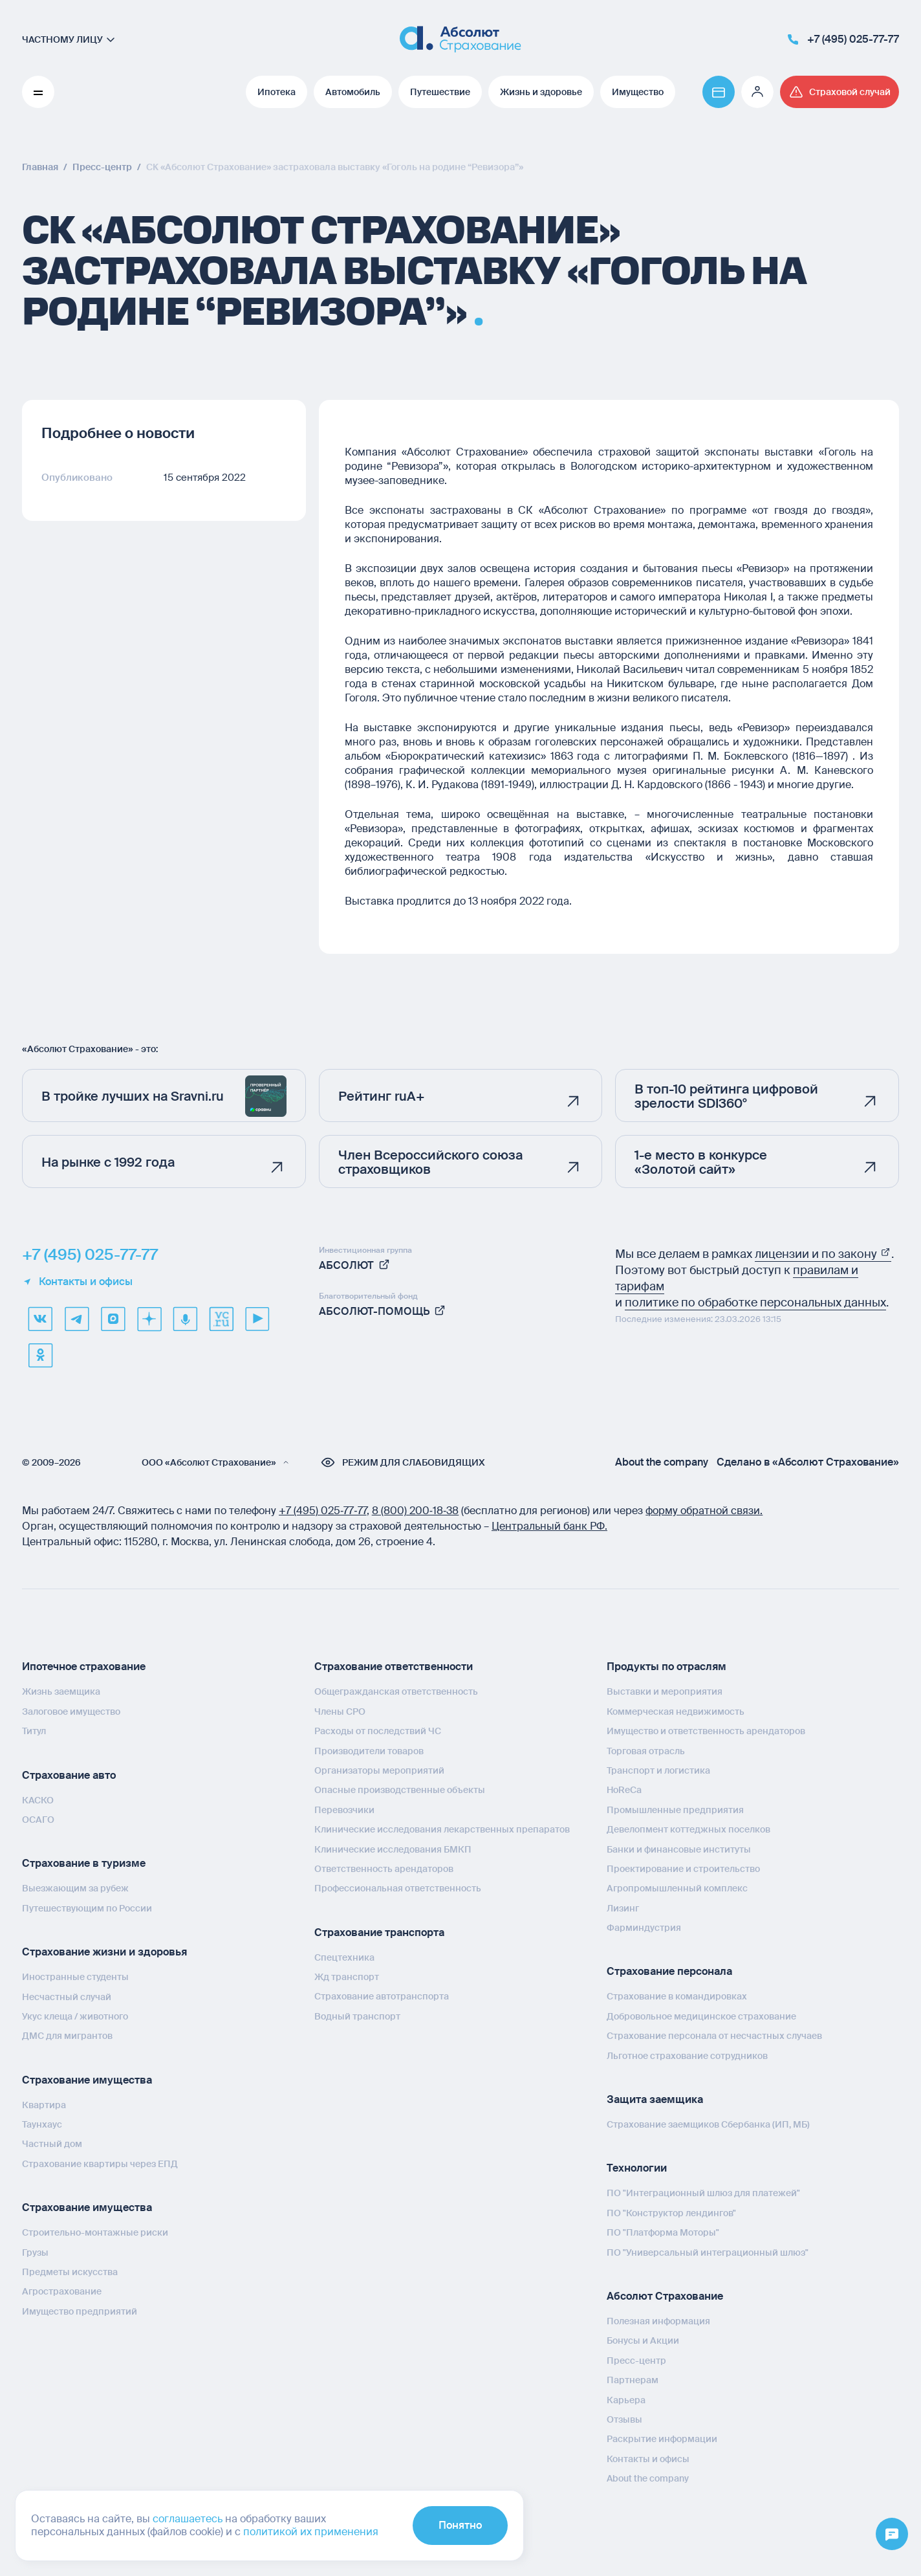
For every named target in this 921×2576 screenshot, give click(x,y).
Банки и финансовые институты (679, 1849)
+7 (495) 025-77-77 (90, 1254)
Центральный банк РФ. (549, 1526)
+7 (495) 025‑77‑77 (323, 1510)
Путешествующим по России (87, 1908)
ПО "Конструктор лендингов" (671, 2213)
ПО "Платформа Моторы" (663, 2232)
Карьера (626, 2400)
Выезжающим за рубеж (75, 1888)
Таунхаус (42, 2124)
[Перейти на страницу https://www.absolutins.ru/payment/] (718, 92)
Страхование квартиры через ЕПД (100, 2164)
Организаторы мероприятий (379, 1770)
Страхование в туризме (84, 1863)
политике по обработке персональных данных (755, 1302)
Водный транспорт (357, 2016)
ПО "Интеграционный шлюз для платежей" (703, 2193)
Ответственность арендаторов (383, 1869)
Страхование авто (69, 1775)
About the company (661, 1462)
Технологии (637, 2168)
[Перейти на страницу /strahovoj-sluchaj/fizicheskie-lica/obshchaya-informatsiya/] (839, 92)
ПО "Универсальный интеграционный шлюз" (707, 2252)
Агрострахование (62, 2291)
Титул (34, 1731)
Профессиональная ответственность (397, 1888)
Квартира (44, 2105)
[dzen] (149, 1319)
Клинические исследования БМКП (392, 1849)
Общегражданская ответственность (396, 1691)
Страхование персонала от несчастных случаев (714, 2036)
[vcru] (221, 1319)
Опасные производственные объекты (399, 1790)
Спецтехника (344, 1957)
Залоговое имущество (71, 1711)
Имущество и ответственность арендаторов (706, 1731)
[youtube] (257, 1319)
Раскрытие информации (662, 2439)
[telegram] (76, 1319)
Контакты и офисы (77, 1282)
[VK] (40, 1319)
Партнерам (632, 2380)
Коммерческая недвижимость (675, 1711)
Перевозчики (344, 1810)
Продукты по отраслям (666, 1666)
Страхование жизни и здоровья (104, 1952)
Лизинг (623, 1908)
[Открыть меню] (892, 2534)
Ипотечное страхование (84, 1666)
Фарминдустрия (644, 1927)
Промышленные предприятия (675, 1810)
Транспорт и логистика (658, 1770)
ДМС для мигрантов (67, 2036)
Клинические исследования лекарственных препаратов (442, 1829)
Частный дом (52, 2144)
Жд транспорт (346, 1977)
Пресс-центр (636, 2360)
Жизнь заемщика (61, 1691)
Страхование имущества (87, 2080)
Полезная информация (658, 2321)
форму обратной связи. (704, 1510)
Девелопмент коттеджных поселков (688, 1829)
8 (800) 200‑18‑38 (415, 1510)
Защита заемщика (655, 2099)
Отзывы (624, 2419)
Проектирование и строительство (683, 1869)
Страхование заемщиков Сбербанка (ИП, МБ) (708, 2124)
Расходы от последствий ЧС (377, 1731)
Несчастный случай (66, 1997)
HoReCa (624, 1790)
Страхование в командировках (677, 1996)
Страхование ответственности (393, 1666)
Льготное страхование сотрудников (687, 2056)
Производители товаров (369, 1751)
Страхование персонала (669, 1971)
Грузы (35, 2252)
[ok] (40, 1355)
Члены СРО (339, 1711)
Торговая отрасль (646, 1751)
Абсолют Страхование (665, 2296)
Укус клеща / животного (75, 2016)
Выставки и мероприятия (664, 1691)
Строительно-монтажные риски (95, 2232)
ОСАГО (38, 1819)
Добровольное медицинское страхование (701, 2016)
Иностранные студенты (75, 1977)
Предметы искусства (70, 2272)
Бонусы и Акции (643, 2340)
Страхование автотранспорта (381, 1996)
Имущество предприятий (79, 2311)
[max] (112, 1319)
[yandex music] (185, 1319)
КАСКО (38, 1800)
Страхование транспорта (379, 1932)
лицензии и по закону (823, 1254)
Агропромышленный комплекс (677, 1888)
